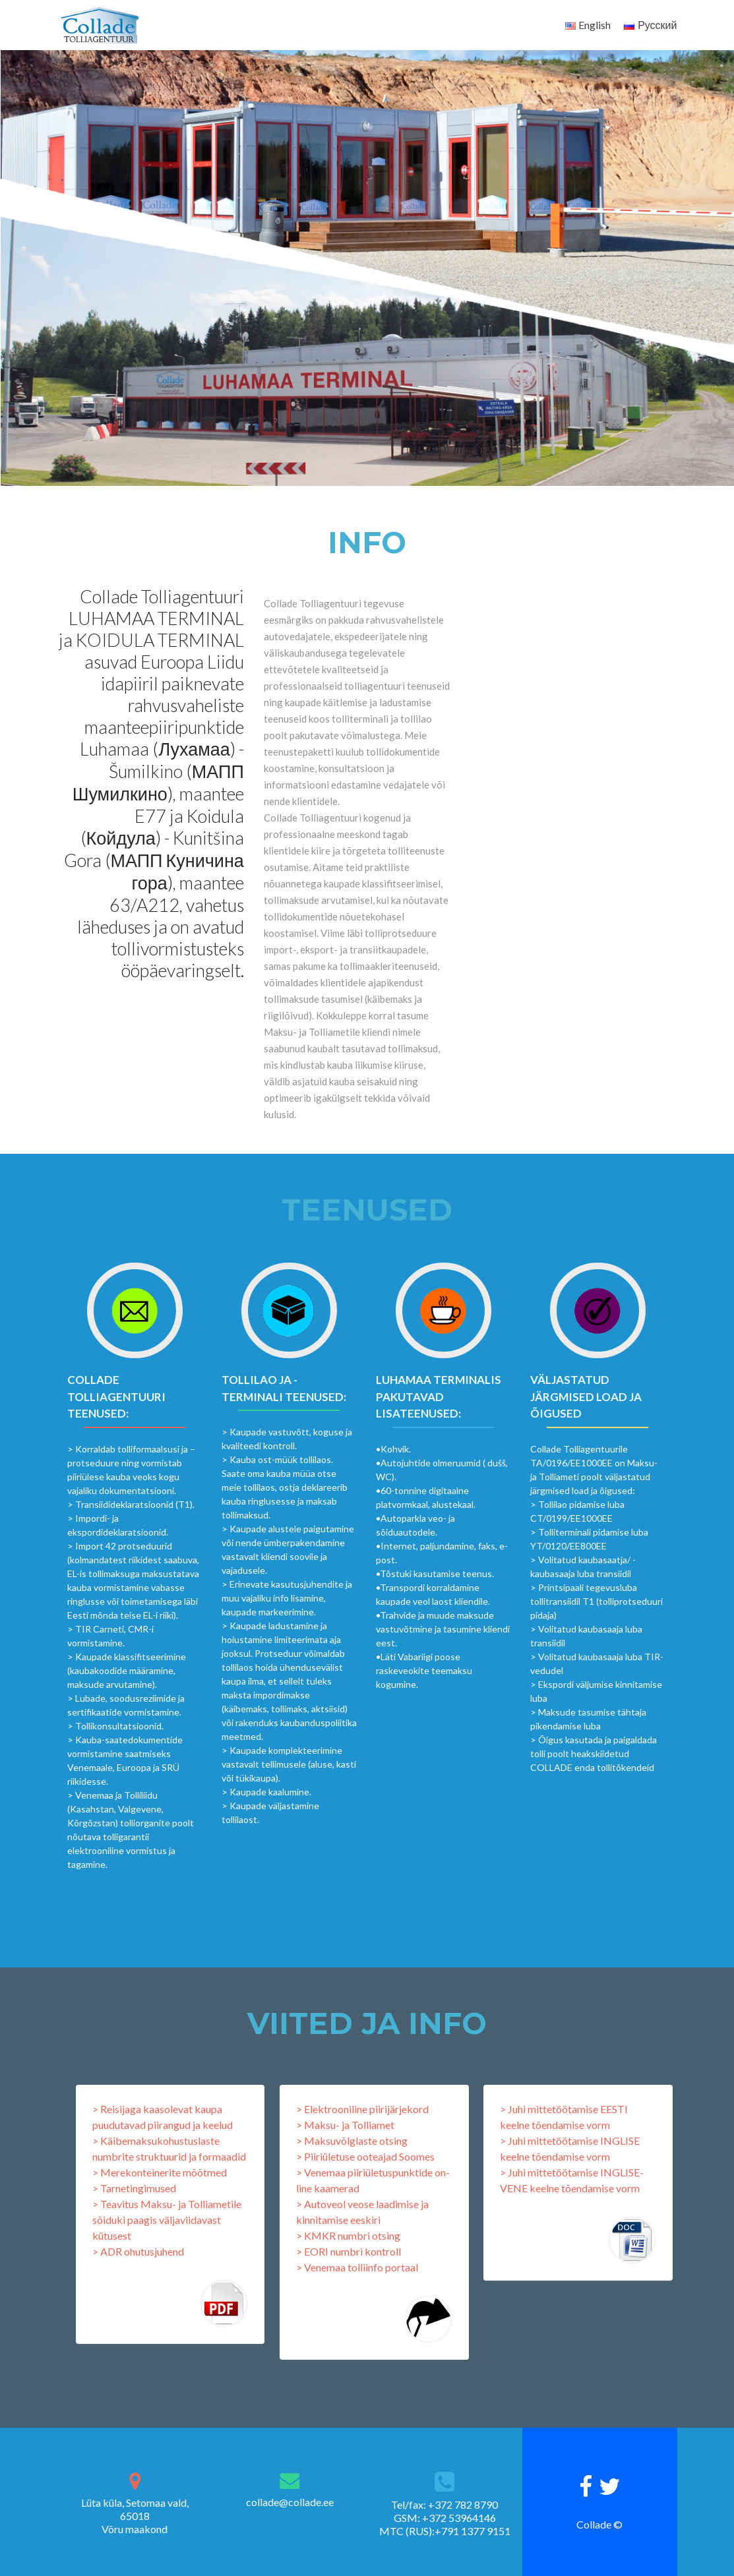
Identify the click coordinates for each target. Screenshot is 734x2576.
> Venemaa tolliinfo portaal (357, 2267)
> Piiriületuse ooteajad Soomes (365, 2156)
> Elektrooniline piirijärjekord (362, 2109)
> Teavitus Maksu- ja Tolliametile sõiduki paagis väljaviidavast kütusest (166, 2220)
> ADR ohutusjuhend (138, 2251)
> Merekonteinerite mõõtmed (159, 2172)
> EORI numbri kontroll (348, 2251)
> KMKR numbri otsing (348, 2235)
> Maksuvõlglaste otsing (352, 2140)
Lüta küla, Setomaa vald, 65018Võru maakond (135, 2515)
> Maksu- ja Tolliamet (345, 2124)
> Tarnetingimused (134, 2188)
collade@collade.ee (290, 2502)
